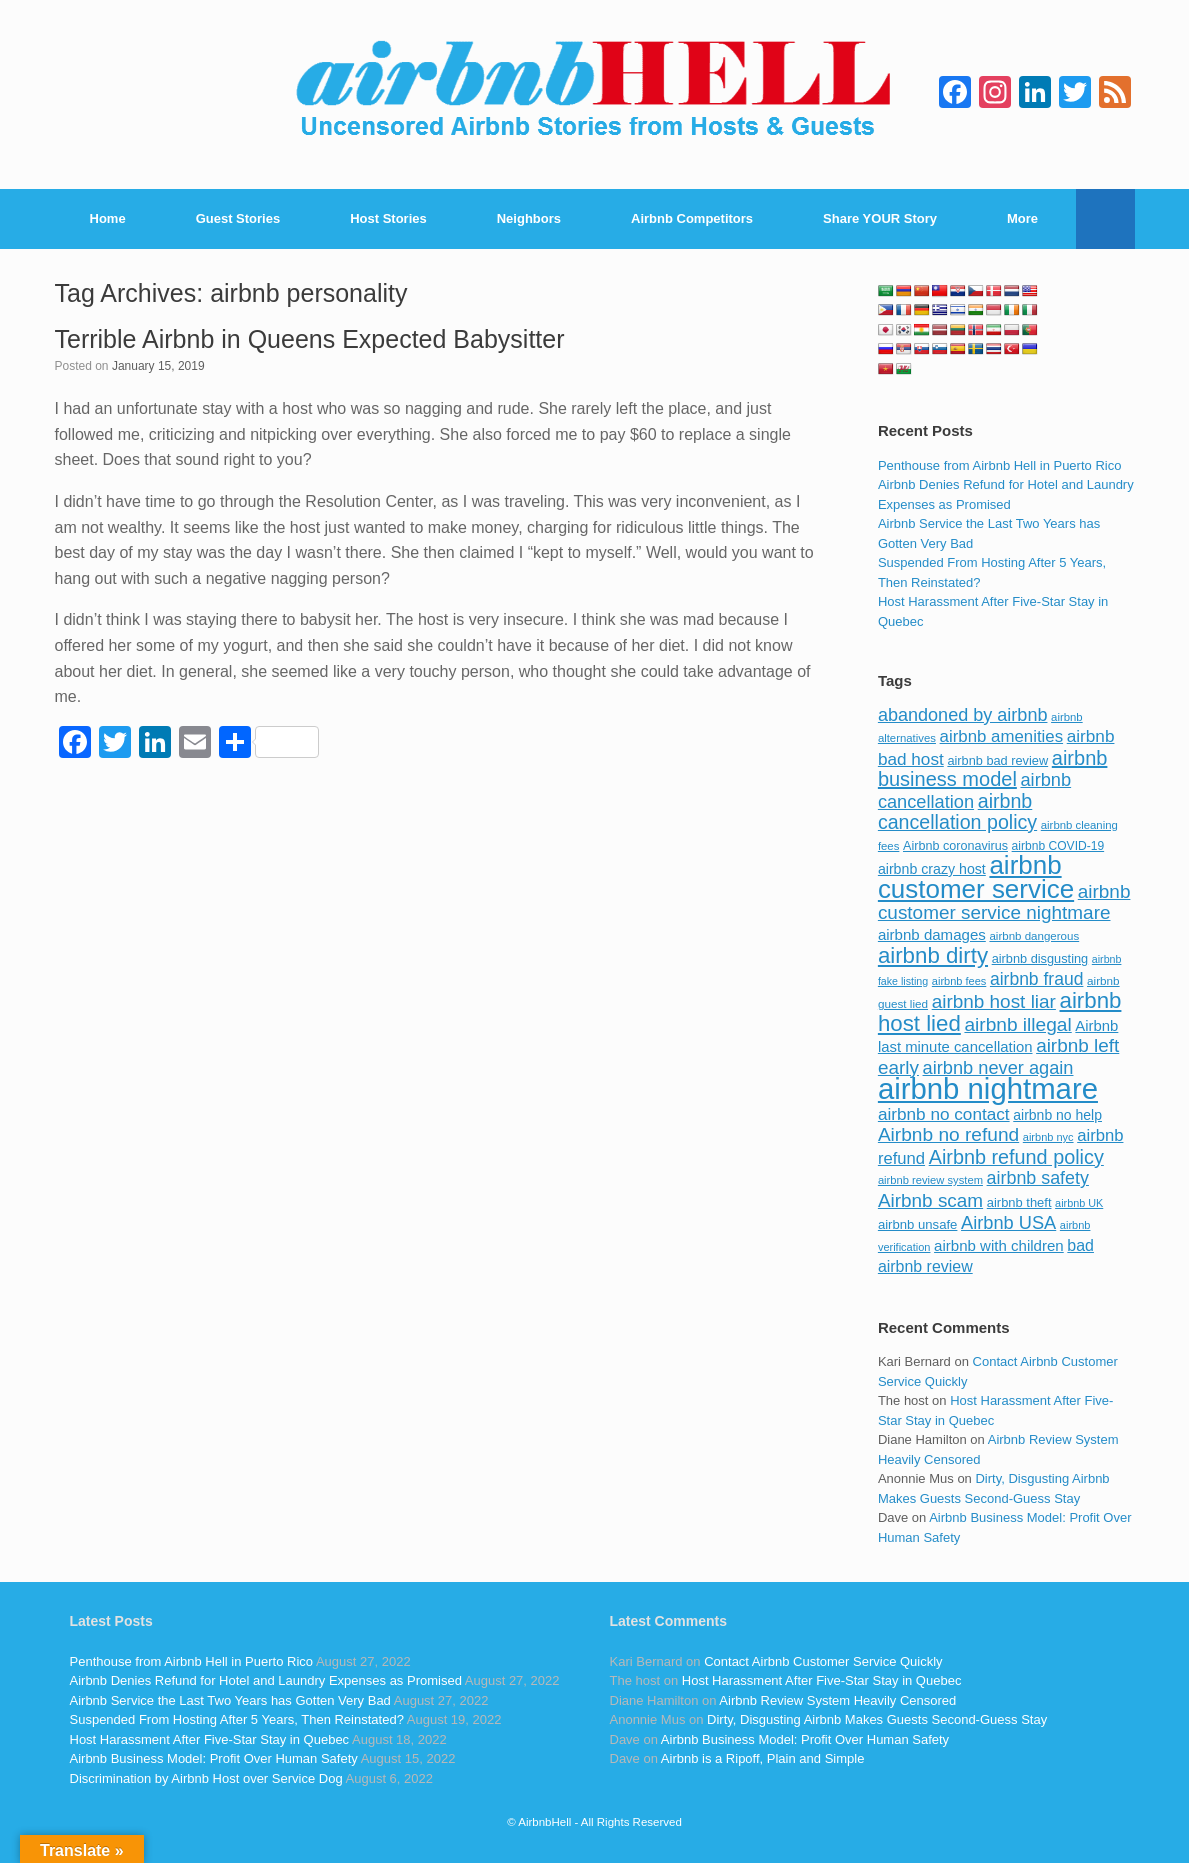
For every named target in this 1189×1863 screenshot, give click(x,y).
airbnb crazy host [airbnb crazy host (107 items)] (932, 869)
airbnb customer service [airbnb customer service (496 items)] (976, 877)
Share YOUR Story (880, 218)
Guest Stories (238, 218)
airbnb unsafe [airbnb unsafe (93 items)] (918, 1224)
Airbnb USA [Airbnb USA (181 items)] (1008, 1222)
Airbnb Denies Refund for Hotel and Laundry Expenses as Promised (266, 1680)
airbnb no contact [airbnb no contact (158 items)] (944, 1114)
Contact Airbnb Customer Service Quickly (823, 1661)
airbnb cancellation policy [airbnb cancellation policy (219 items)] (957, 812)
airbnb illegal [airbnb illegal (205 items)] (1017, 1024)
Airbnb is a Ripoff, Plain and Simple (763, 1758)
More (1022, 218)
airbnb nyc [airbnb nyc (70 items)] (1048, 1137)
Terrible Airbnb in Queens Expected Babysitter (310, 339)
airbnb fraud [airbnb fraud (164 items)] (1036, 979)
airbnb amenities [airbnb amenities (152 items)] (1001, 736)
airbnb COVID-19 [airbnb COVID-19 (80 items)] (1058, 846)
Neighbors (529, 218)
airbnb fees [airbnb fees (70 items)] (959, 981)
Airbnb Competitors (692, 218)
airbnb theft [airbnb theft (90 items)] (1019, 1202)
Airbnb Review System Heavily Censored (837, 1700)
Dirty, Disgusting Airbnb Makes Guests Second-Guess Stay (877, 1719)
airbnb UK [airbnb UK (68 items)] (1079, 1203)
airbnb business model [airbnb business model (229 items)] (993, 769)
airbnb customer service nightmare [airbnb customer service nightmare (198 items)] (1004, 902)
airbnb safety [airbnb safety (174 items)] (1038, 1178)
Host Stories (388, 218)
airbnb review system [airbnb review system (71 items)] (930, 1180)
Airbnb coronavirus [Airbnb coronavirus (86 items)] (955, 846)
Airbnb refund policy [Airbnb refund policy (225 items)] (1016, 1157)
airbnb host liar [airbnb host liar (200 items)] (994, 1001)
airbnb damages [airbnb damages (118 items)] (932, 934)
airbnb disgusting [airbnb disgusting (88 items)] (1040, 958)
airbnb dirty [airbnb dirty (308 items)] (933, 955)
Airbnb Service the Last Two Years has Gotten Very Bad (230, 1700)
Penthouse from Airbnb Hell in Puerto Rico (1000, 465)
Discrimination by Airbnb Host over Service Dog (206, 1778)
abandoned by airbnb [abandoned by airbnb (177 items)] (963, 715)
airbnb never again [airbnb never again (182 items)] (998, 1067)
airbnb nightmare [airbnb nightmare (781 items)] (988, 1088)
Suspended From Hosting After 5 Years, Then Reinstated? (237, 1719)
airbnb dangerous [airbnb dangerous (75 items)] (1034, 936)
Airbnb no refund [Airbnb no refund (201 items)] (948, 1134)
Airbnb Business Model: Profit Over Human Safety (214, 1758)
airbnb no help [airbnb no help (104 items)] (1057, 1115)
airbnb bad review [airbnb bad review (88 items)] (997, 760)
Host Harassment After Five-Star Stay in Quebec (210, 1739)
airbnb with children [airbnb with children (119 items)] (999, 1245)
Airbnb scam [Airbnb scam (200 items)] (930, 1200)
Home (108, 218)
